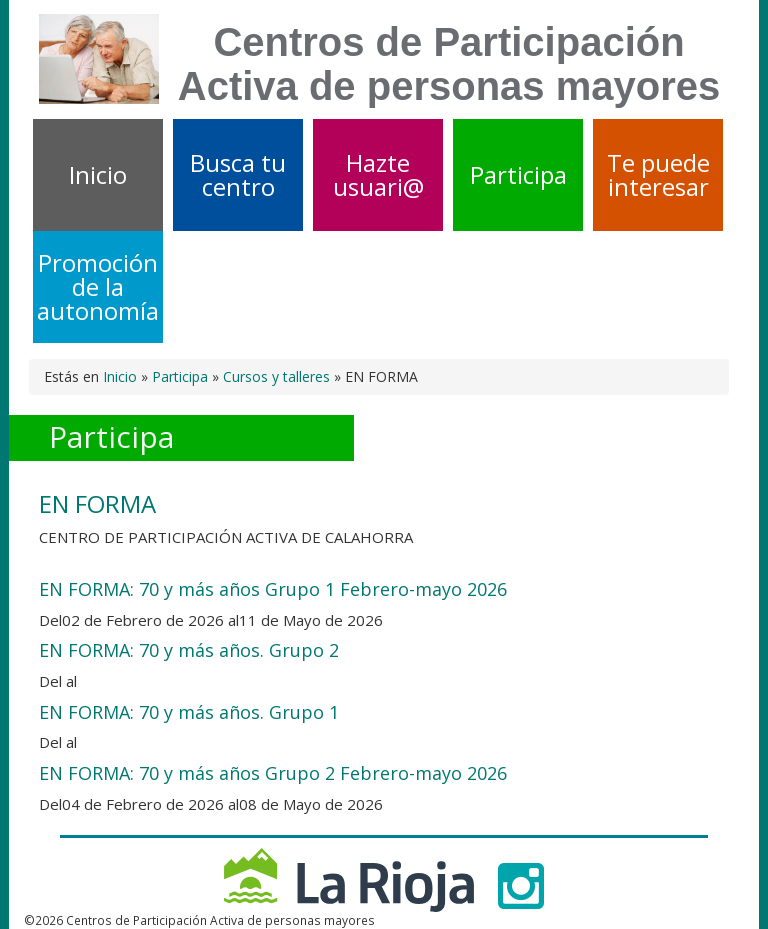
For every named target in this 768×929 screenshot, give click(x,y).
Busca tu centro (238, 174)
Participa (518, 174)
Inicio (98, 174)
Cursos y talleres (276, 376)
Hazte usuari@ (378, 174)
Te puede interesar (658, 174)
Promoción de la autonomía (98, 286)
